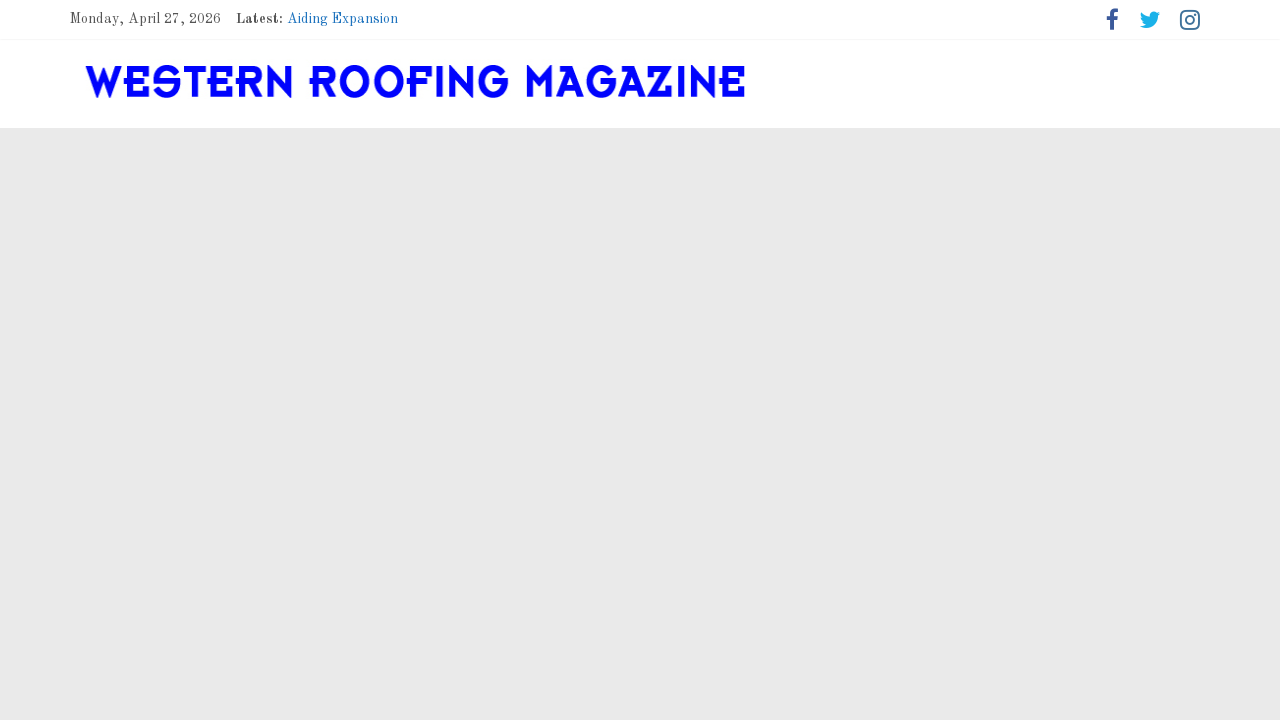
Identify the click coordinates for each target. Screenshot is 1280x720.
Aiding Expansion (342, 19)
